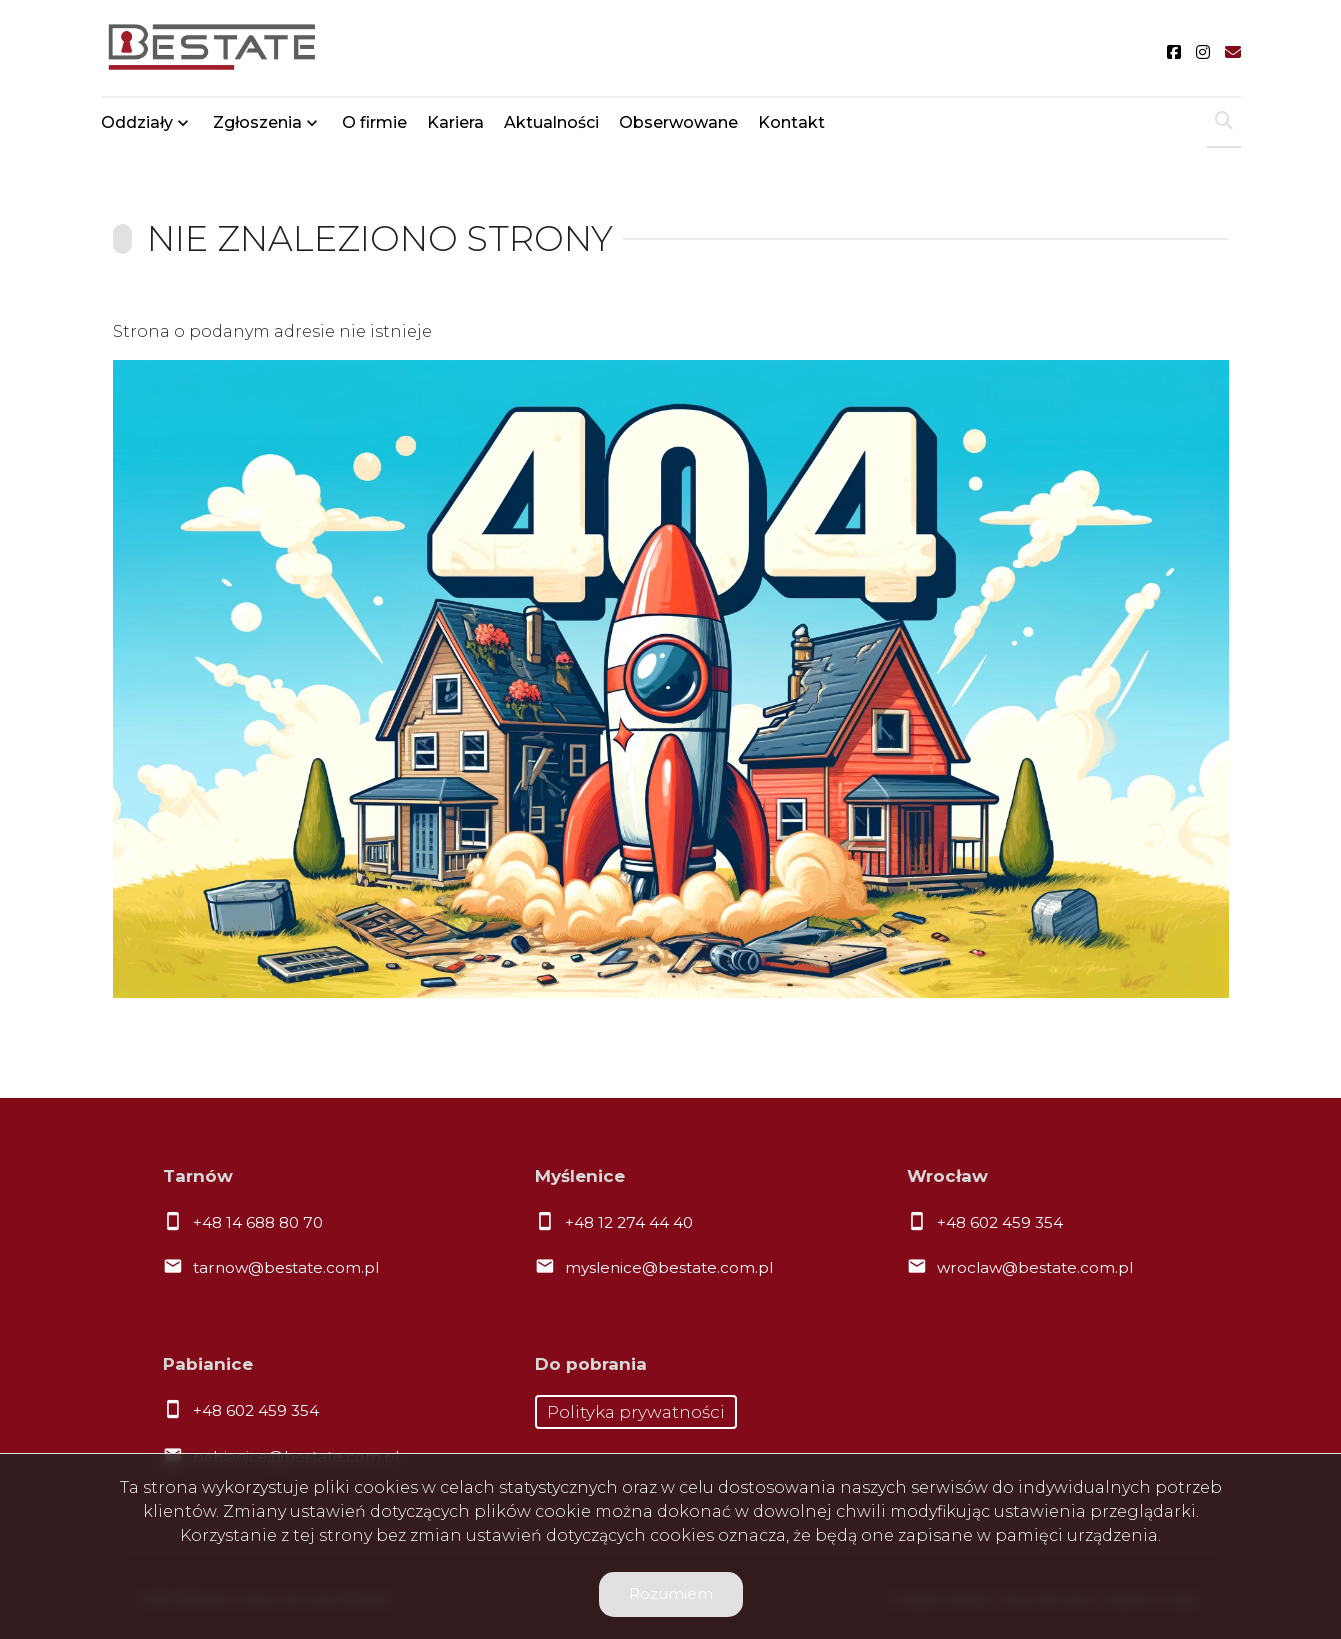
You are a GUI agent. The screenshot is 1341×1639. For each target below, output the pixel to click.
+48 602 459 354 (1000, 1222)
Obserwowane (678, 122)
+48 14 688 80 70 (258, 1222)
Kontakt (791, 122)
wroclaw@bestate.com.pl (1035, 1267)
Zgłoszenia (257, 122)
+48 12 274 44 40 (629, 1222)
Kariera (455, 122)
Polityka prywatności (636, 1412)
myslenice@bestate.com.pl (669, 1267)
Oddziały (137, 122)
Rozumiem (671, 1593)
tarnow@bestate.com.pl (286, 1267)
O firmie (374, 122)
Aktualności (551, 122)
